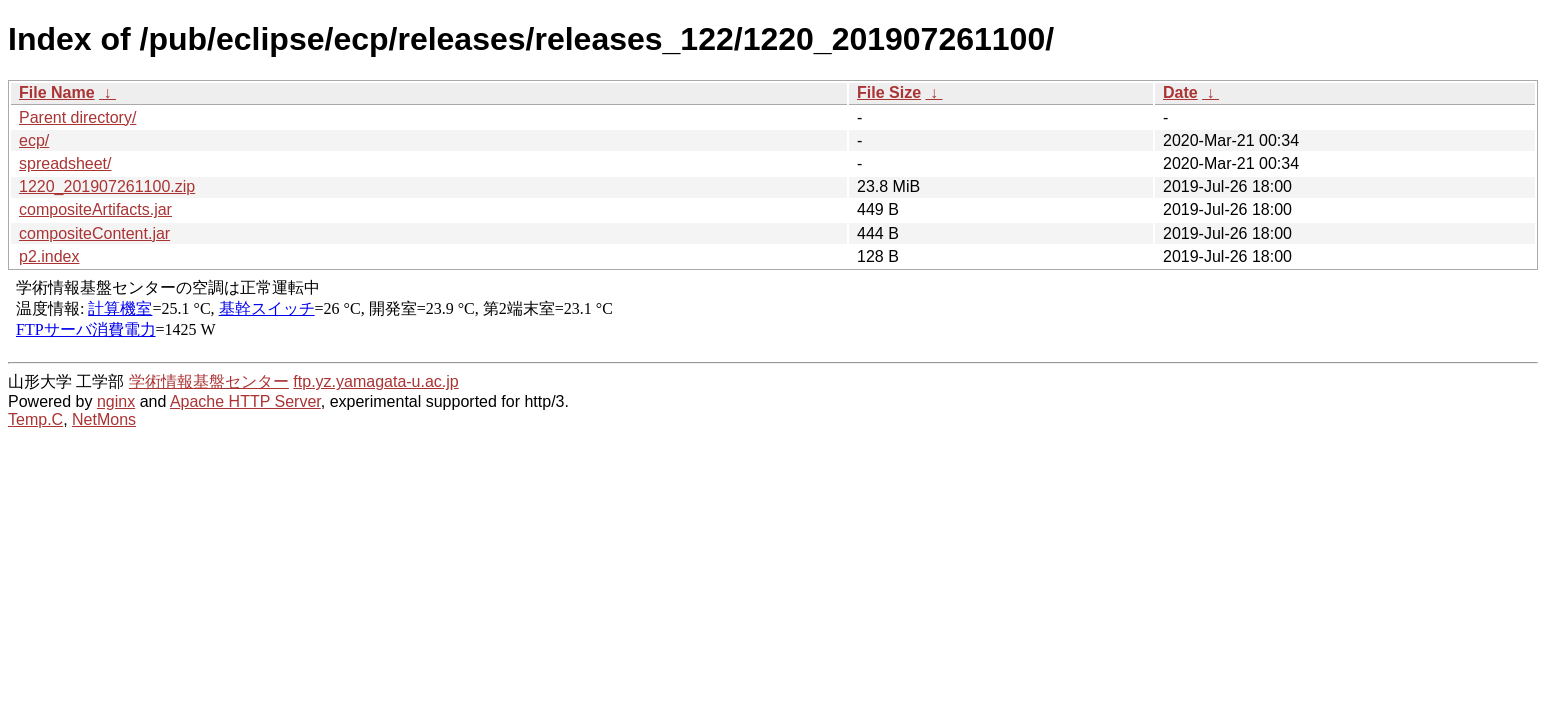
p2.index (49, 256)
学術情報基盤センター (209, 381)
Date (1180, 92)
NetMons (104, 419)
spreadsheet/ (65, 163)
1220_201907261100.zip (107, 186)
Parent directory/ (77, 117)
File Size (889, 92)
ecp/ (34, 140)
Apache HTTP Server (245, 401)
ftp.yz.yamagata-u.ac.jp (375, 381)
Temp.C (35, 419)
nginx (116, 401)
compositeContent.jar (94, 233)
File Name (57, 92)
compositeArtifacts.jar (95, 209)
